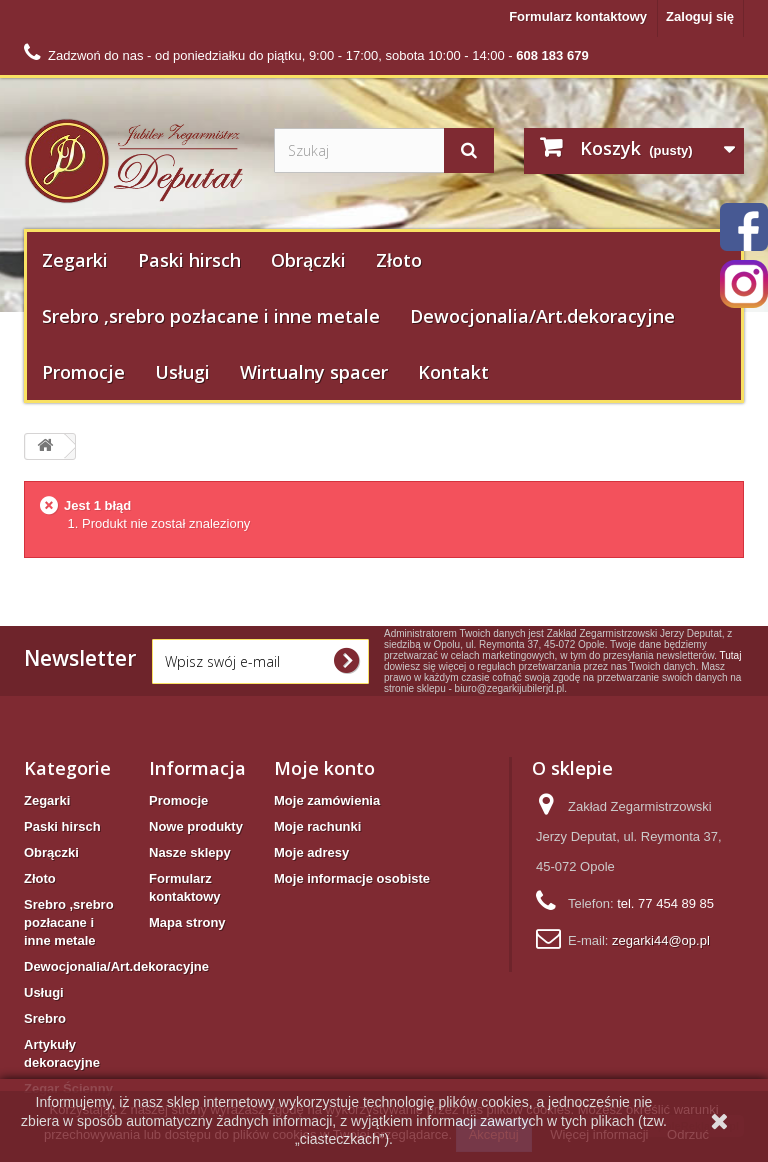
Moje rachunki (317, 826)
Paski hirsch (189, 260)
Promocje (83, 372)
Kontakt (453, 372)
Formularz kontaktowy (578, 16)
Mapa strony (187, 922)
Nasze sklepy (190, 852)
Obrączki (308, 260)
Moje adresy (311, 852)
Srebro (45, 1018)
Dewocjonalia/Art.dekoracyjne (542, 316)
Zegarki (75, 260)
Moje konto (324, 768)
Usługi (182, 372)
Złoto (399, 260)
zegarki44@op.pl (661, 940)
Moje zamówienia (327, 800)
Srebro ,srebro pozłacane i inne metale (211, 316)
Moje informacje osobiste (352, 878)
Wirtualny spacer (314, 372)
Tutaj (731, 655)
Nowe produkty (196, 826)
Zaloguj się (700, 16)
